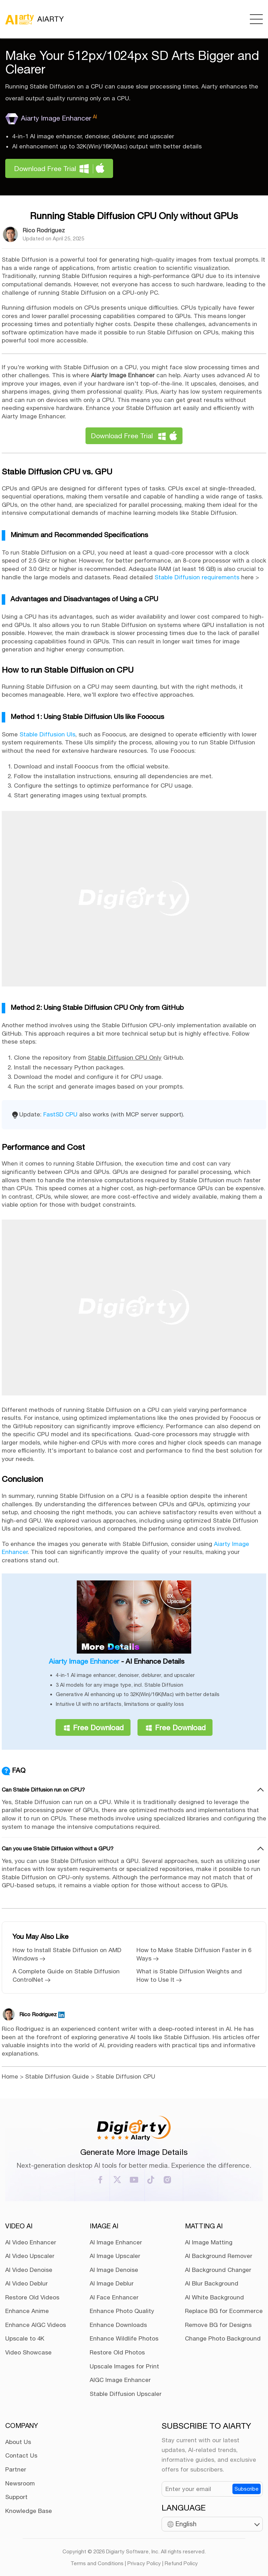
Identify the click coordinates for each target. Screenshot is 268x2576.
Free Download (98, 1727)
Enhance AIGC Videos (35, 2324)
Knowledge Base (28, 2510)
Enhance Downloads (118, 2324)
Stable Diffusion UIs (47, 734)
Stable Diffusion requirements (197, 577)
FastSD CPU (60, 1114)
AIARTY (34, 19)
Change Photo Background (223, 2338)
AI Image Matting (208, 2242)
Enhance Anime (27, 2310)
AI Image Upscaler (115, 2255)
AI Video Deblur (26, 2283)
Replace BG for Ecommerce (224, 2310)
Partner (15, 2469)
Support (16, 2496)
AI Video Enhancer (30, 2242)
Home (10, 2076)
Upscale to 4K (24, 2338)
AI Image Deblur (112, 2283)
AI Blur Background (211, 2283)
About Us (18, 2441)
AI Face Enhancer (114, 2297)
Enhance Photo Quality (122, 2310)
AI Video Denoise (28, 2269)
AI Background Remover (218, 2255)
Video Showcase (28, 2352)
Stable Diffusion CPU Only (125, 1057)
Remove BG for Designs (218, 2324)
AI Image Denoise (114, 2269)
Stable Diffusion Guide (57, 2076)
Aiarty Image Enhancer (51, 118)
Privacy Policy (144, 2563)
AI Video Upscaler (29, 2255)
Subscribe (246, 2489)
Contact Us (21, 2455)
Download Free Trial (45, 168)
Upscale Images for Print (124, 2366)
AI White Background (214, 2297)
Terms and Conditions (97, 2563)
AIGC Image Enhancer (120, 2379)
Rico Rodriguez (44, 230)
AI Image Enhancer (116, 2242)
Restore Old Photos (117, 2352)
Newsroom (20, 2483)
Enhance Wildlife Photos (124, 2338)
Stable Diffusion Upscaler (126, 2393)
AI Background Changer (218, 2269)
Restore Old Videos (32, 2297)
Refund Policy (181, 2563)
